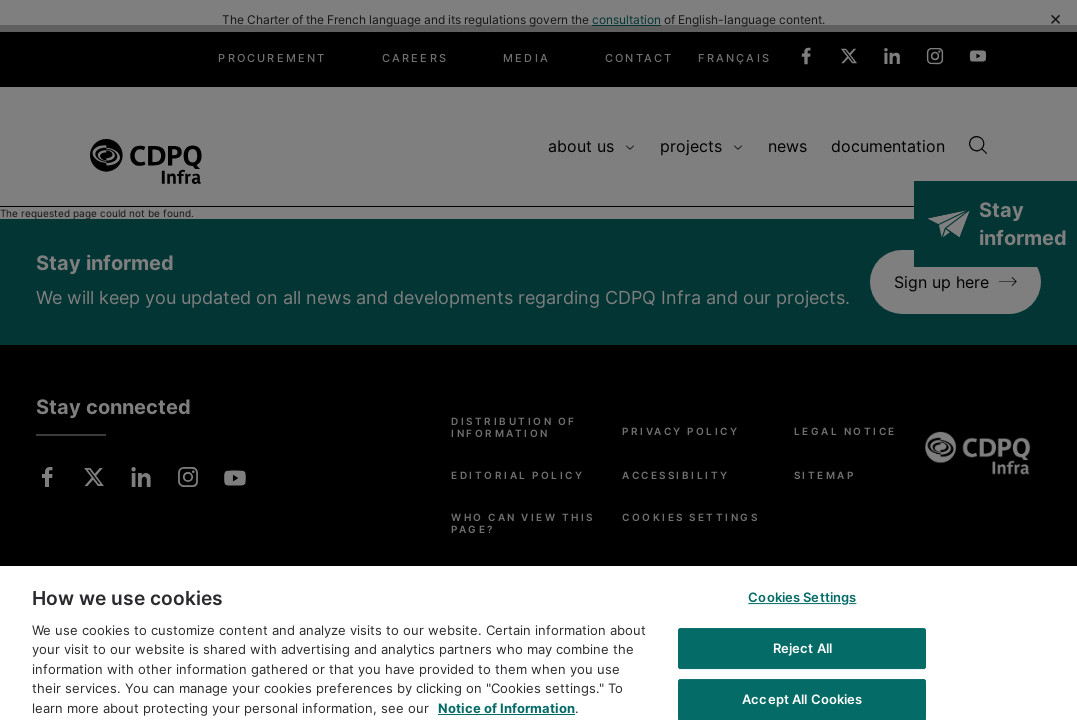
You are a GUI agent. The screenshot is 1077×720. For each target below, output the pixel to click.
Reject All (802, 656)
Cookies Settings (802, 606)
